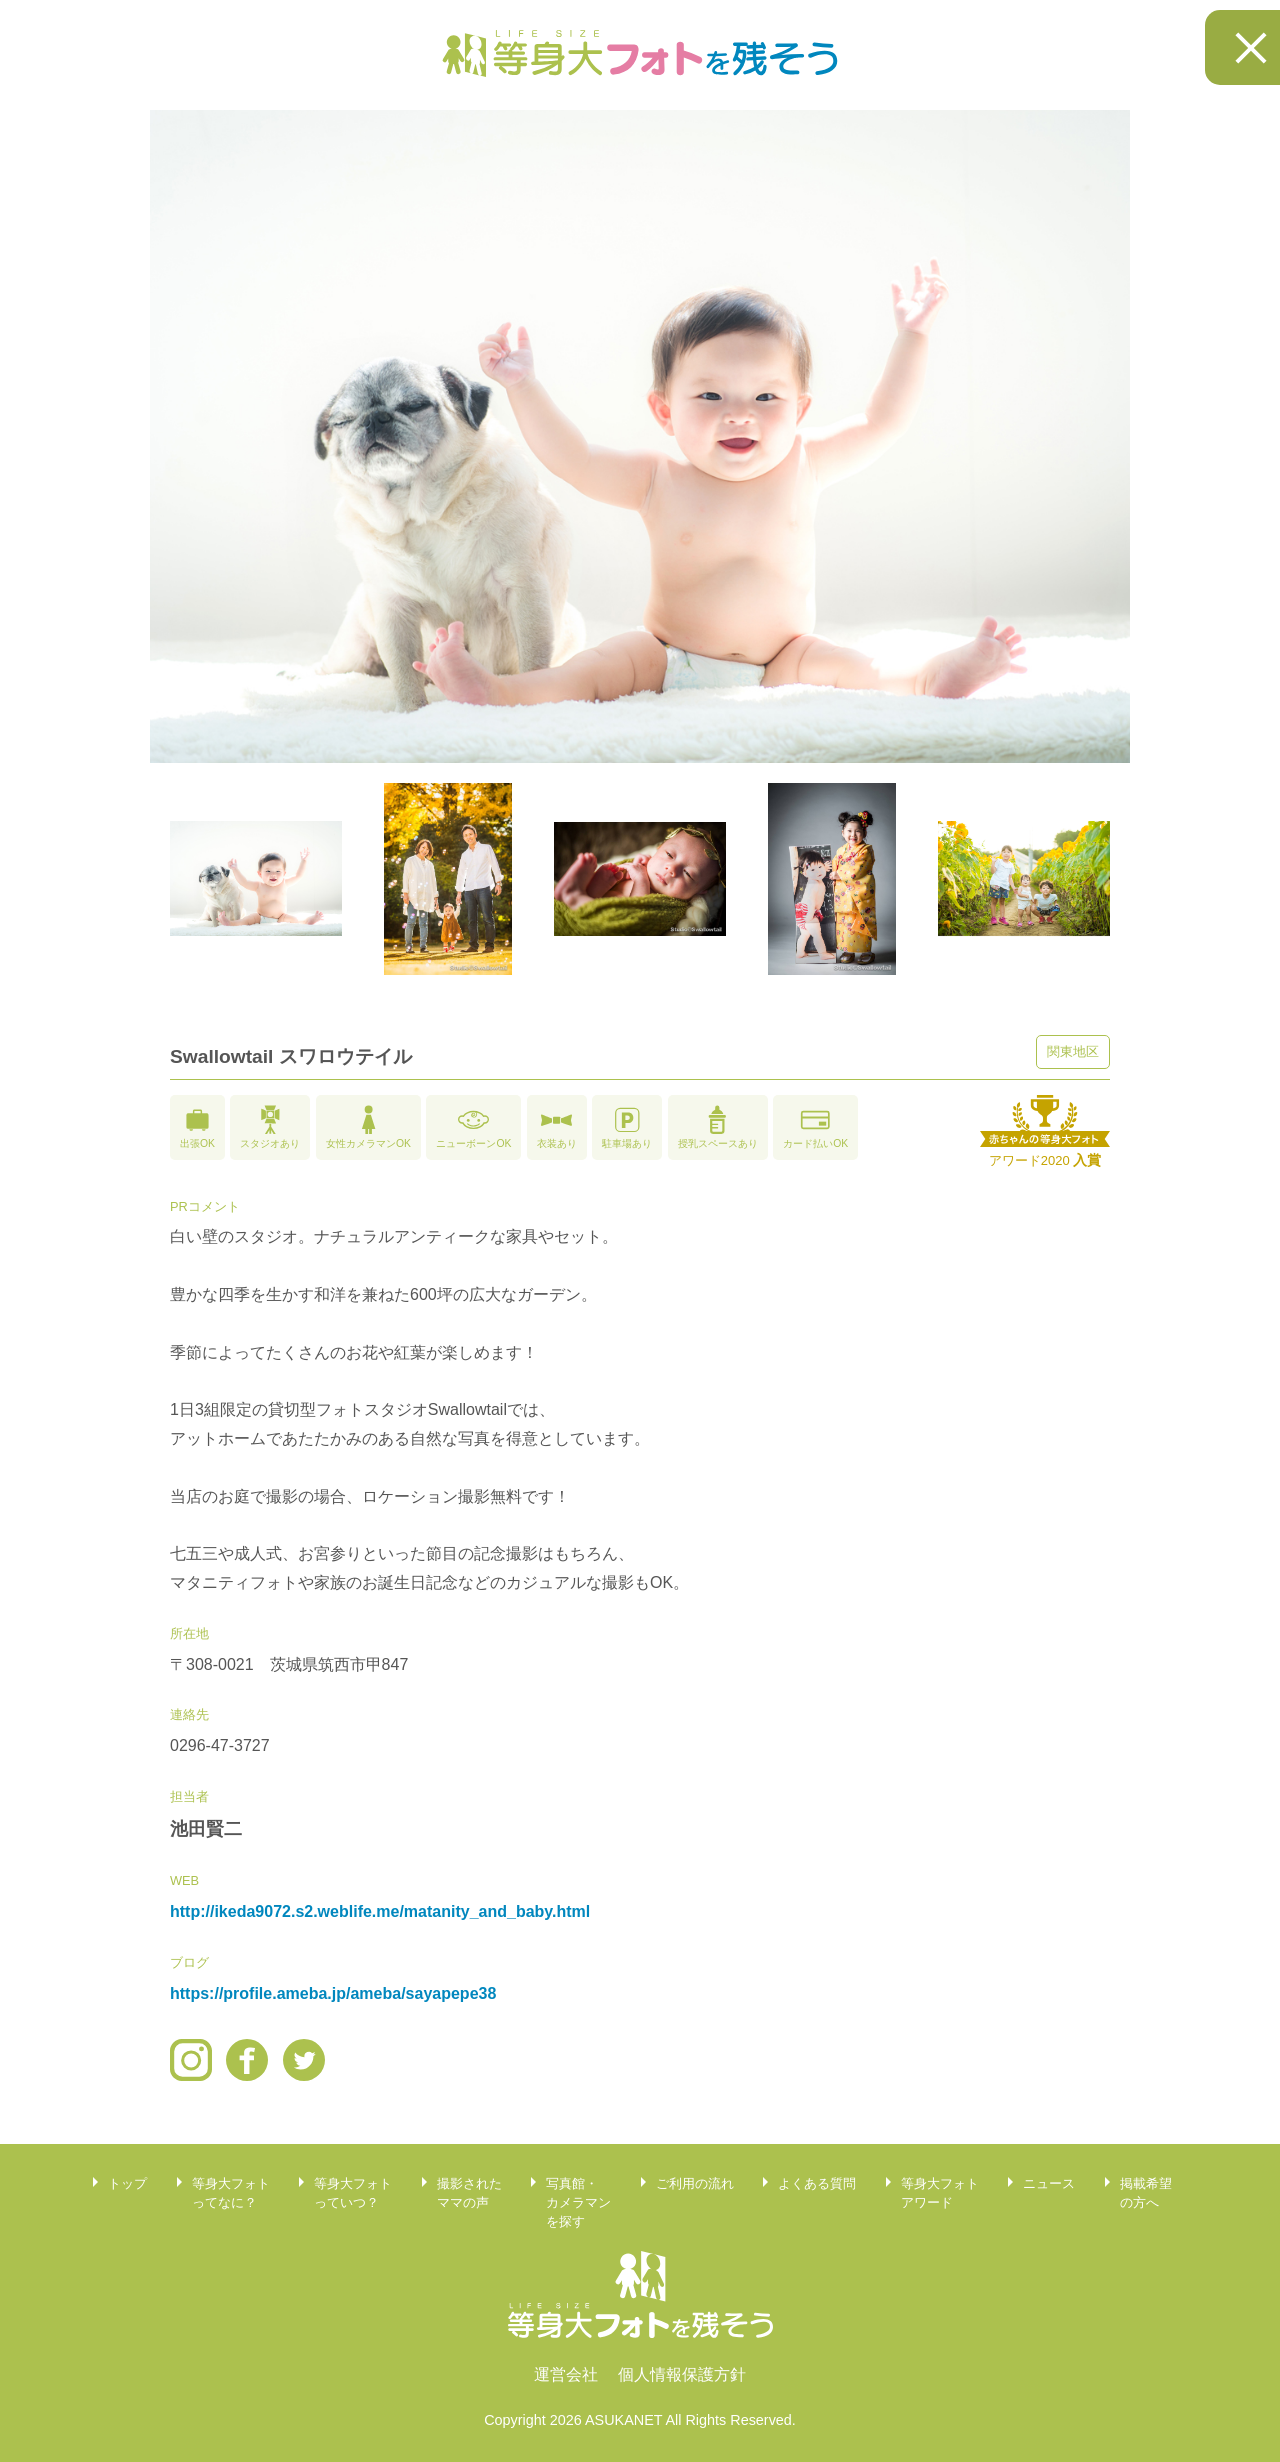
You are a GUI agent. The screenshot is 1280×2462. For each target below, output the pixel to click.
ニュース (1049, 2183)
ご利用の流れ (695, 2183)
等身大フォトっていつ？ (353, 2193)
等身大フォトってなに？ (231, 2193)
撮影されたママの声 (469, 2193)
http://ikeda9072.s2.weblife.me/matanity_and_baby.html (380, 1911)
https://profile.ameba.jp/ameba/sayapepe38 (333, 1993)
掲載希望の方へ (1146, 2193)
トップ (127, 2183)
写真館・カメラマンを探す (578, 2202)
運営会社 (566, 2374)
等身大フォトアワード (940, 2193)
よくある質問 (817, 2183)
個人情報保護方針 (682, 2374)
